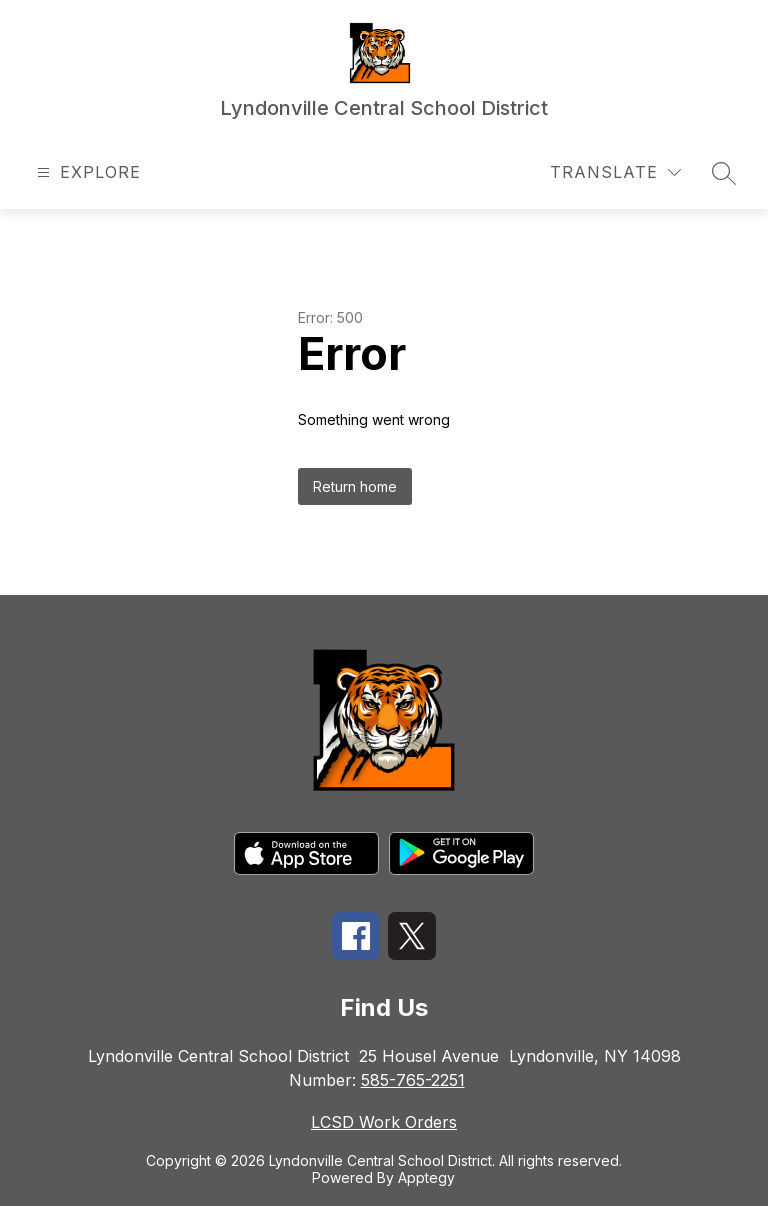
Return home (355, 486)
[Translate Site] (615, 172)
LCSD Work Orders (384, 1122)
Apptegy (426, 1177)
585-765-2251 (413, 1080)
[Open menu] (86, 172)
